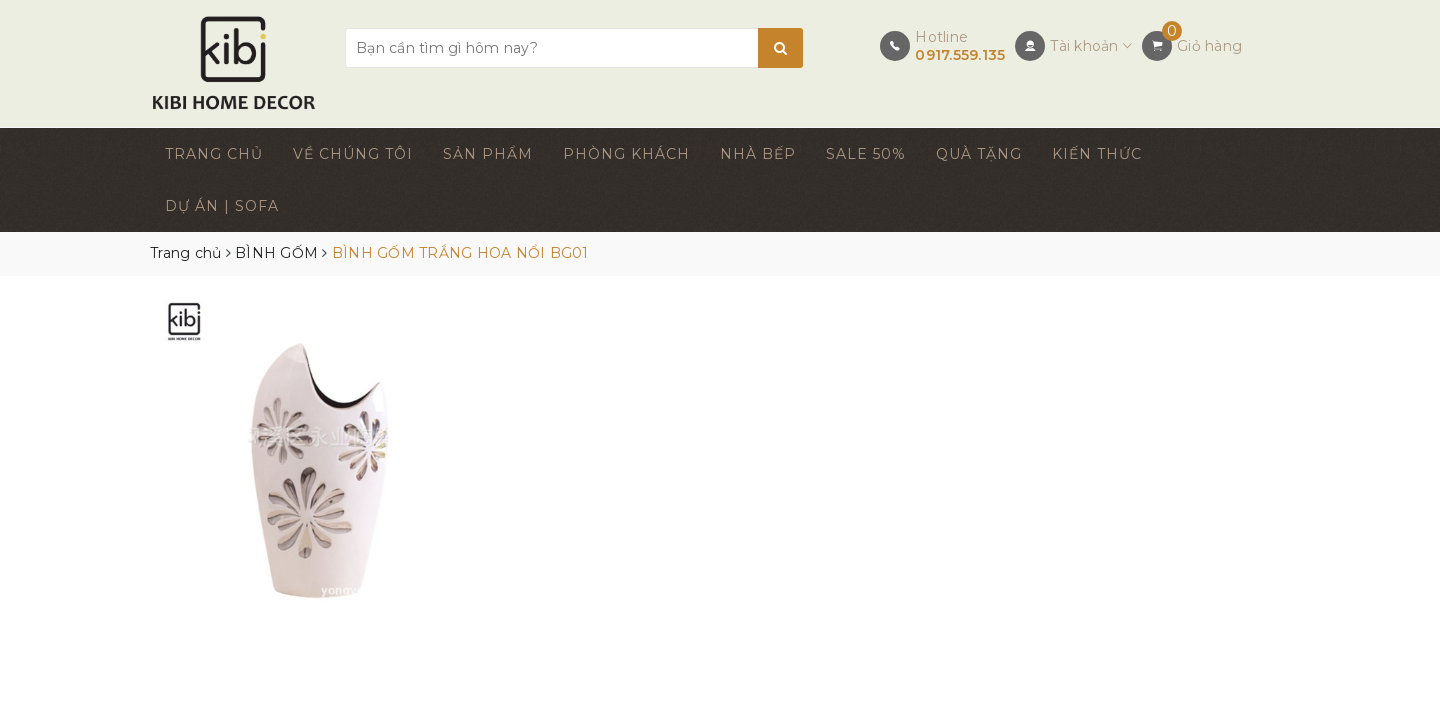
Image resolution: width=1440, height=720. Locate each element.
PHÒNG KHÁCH (626, 154)
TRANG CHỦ (214, 154)
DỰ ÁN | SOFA (222, 206)
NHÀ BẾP (758, 154)
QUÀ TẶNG (979, 154)
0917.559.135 (960, 55)
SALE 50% (866, 154)
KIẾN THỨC (1097, 154)
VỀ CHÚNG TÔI (353, 154)
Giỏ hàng (1209, 46)
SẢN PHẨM (488, 154)
